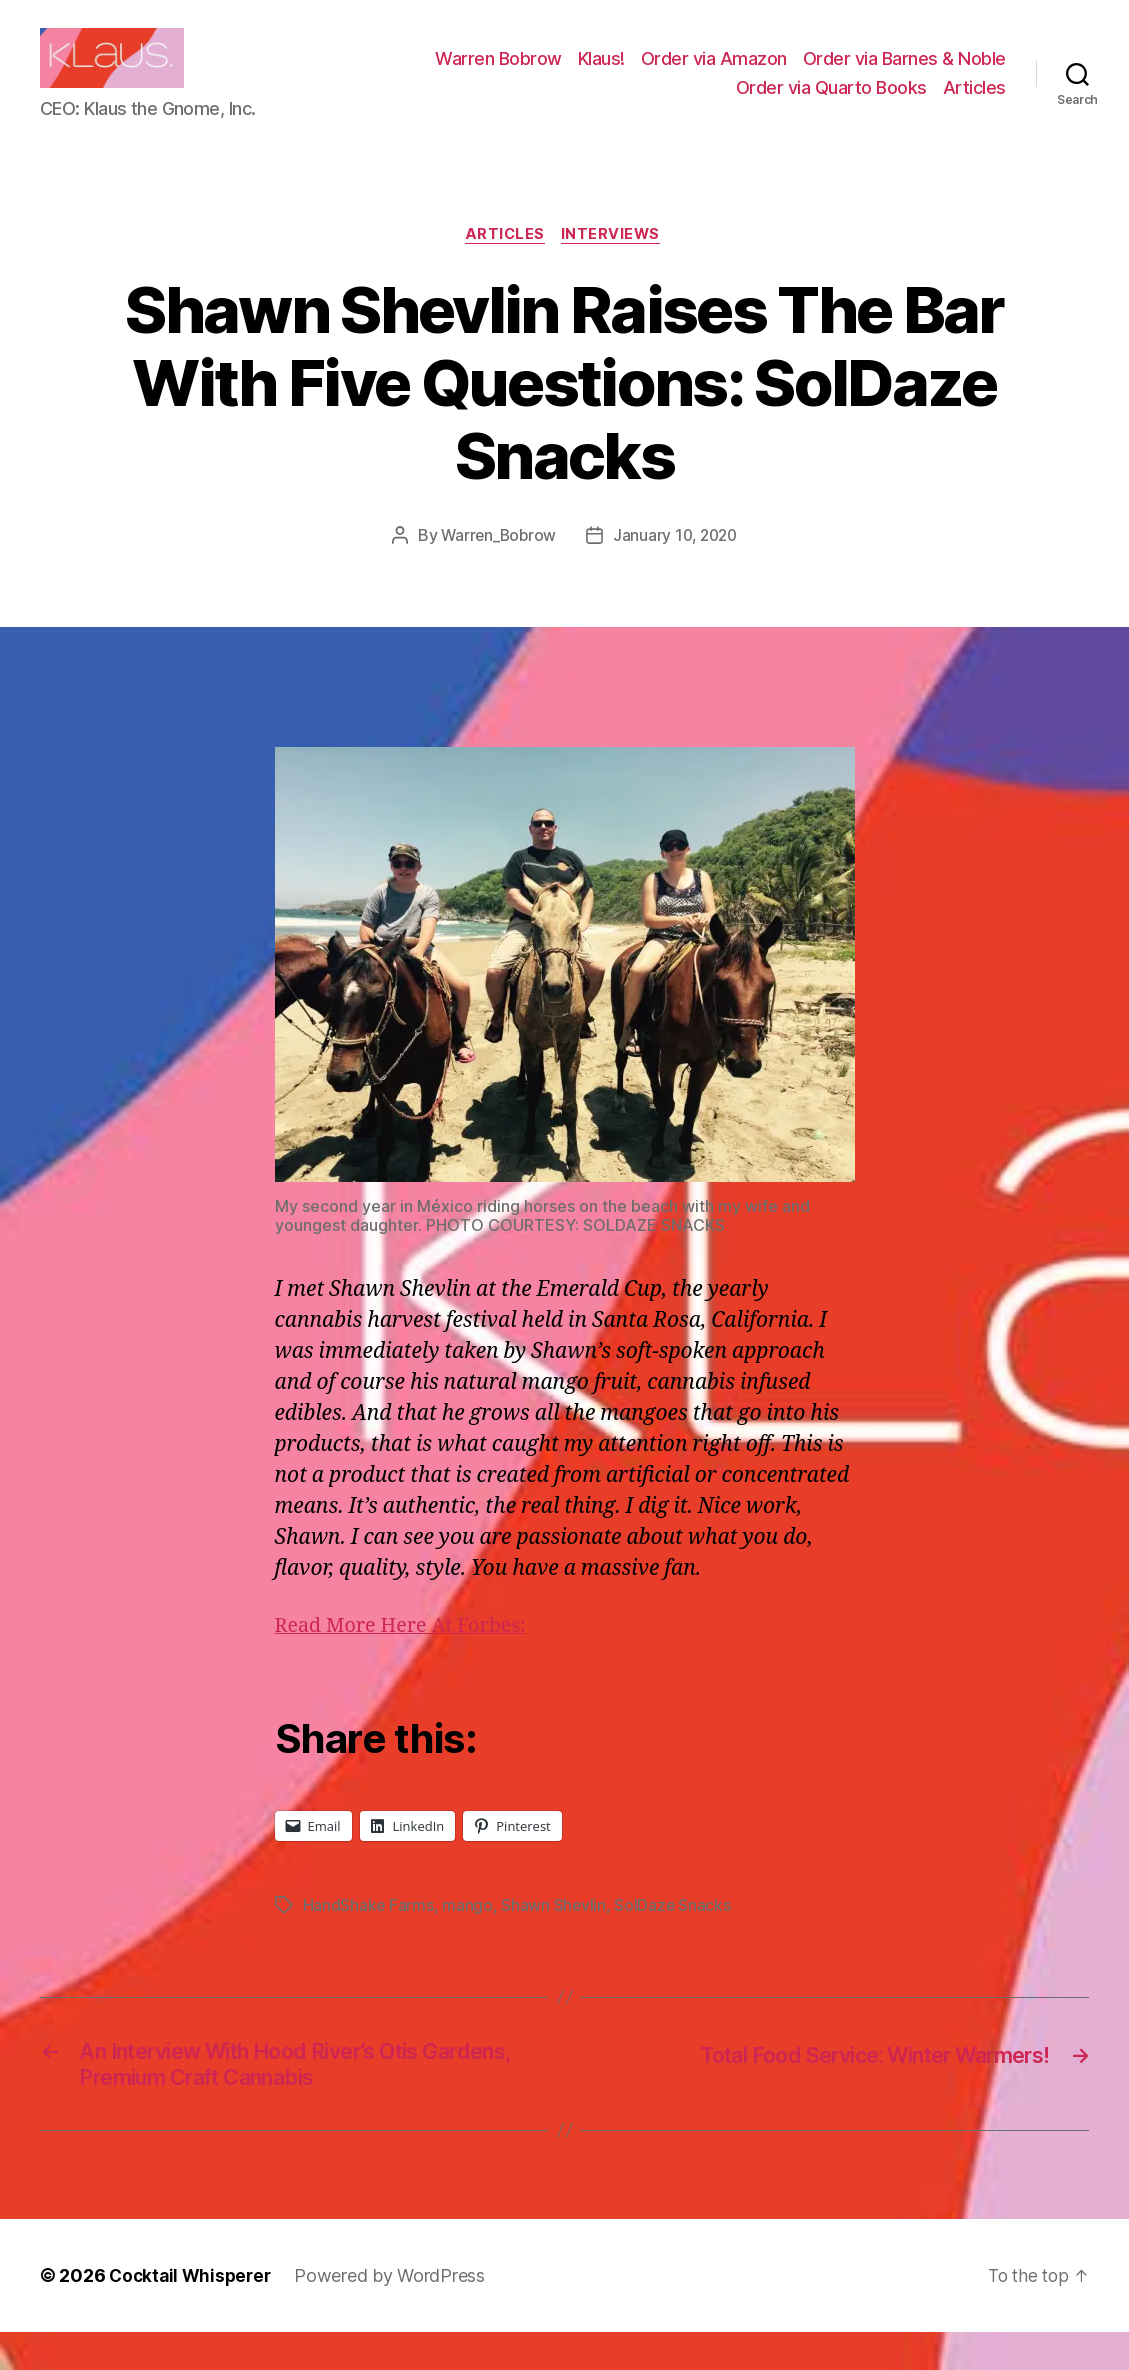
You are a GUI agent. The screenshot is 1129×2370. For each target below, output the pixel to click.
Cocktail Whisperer (193, 2313)
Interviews (615, 266)
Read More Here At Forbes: (408, 1658)
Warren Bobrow (498, 73)
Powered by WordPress (396, 2313)
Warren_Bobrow (496, 567)
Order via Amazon (714, 73)
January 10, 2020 (677, 567)
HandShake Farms (369, 1937)
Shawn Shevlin (555, 1937)
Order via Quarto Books (831, 102)
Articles (974, 102)
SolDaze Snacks (674, 1937)
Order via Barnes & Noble (904, 73)
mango (468, 1937)
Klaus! (601, 73)
